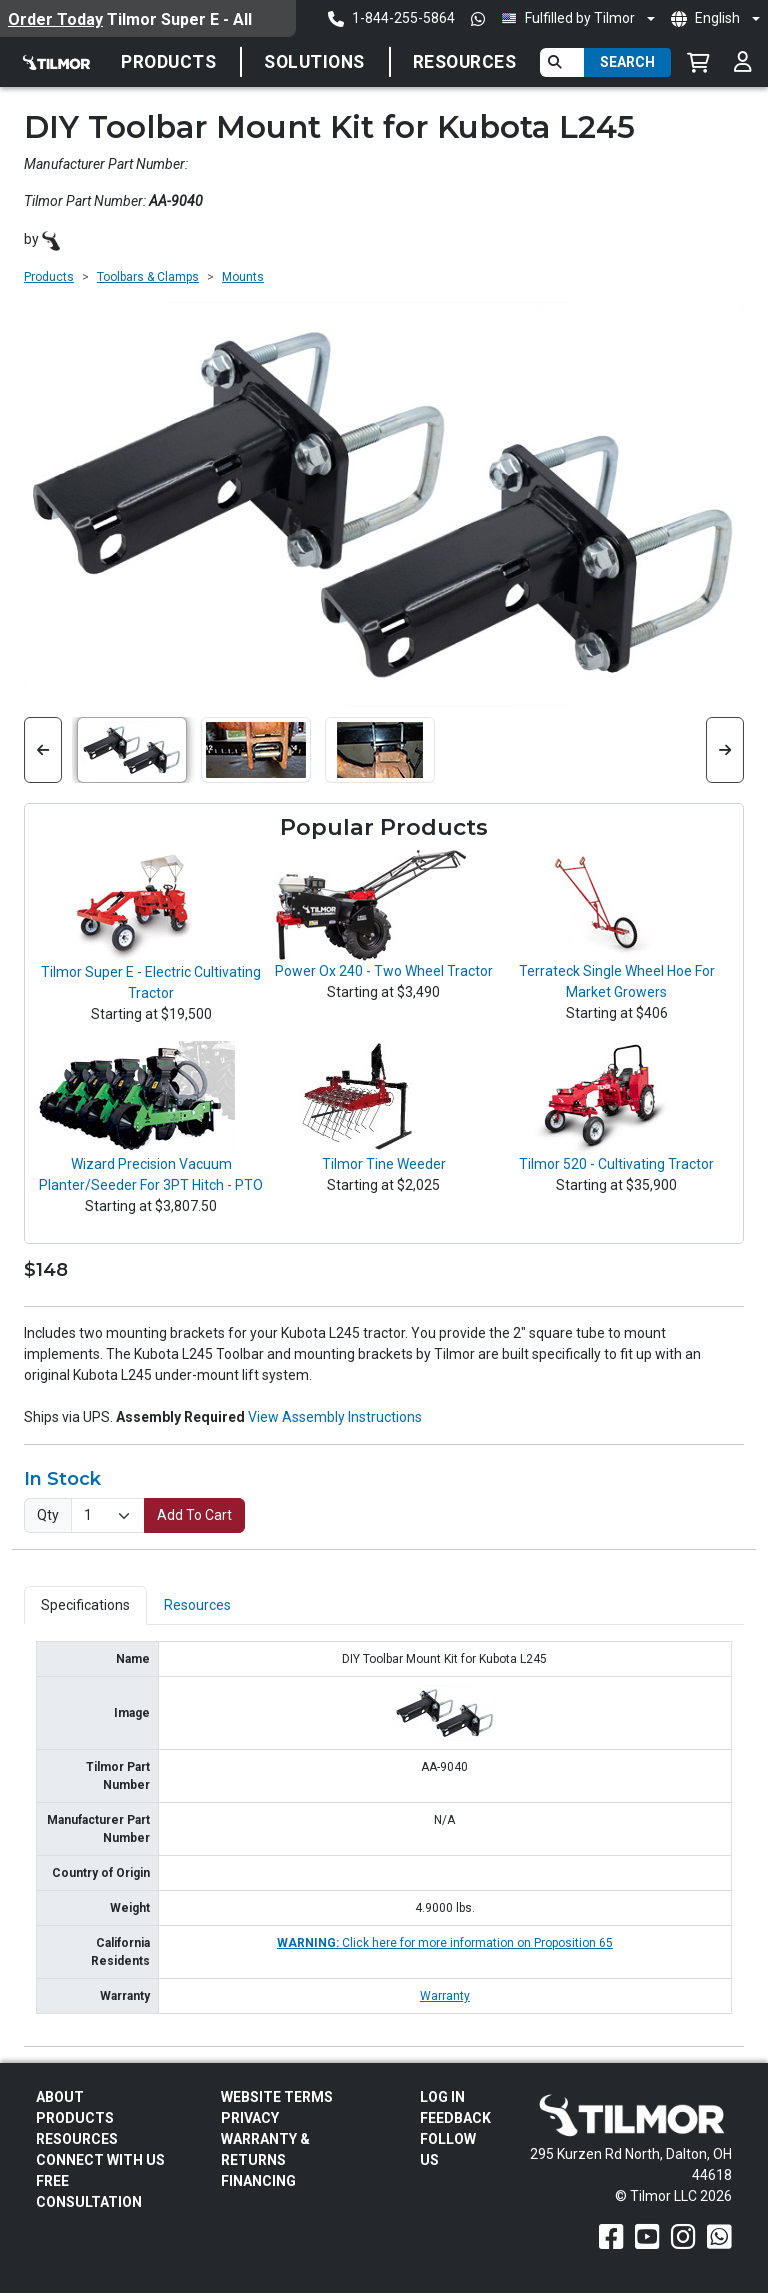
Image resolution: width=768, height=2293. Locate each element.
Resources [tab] (197, 1605)
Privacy (250, 2118)
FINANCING (258, 2181)
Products (168, 62)
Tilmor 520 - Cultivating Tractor (616, 1164)
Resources (465, 62)
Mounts (243, 277)
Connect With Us (100, 2160)
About (60, 2097)
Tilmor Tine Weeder (384, 1164)
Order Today (55, 19)
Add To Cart (194, 1515)
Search (627, 62)
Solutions (314, 62)
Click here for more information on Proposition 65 (445, 1943)
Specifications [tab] (85, 1605)
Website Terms (277, 2097)
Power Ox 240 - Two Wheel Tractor (384, 971)
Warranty (445, 1996)
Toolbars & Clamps (148, 277)
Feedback (455, 2118)
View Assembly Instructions (335, 1417)
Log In (442, 2097)
